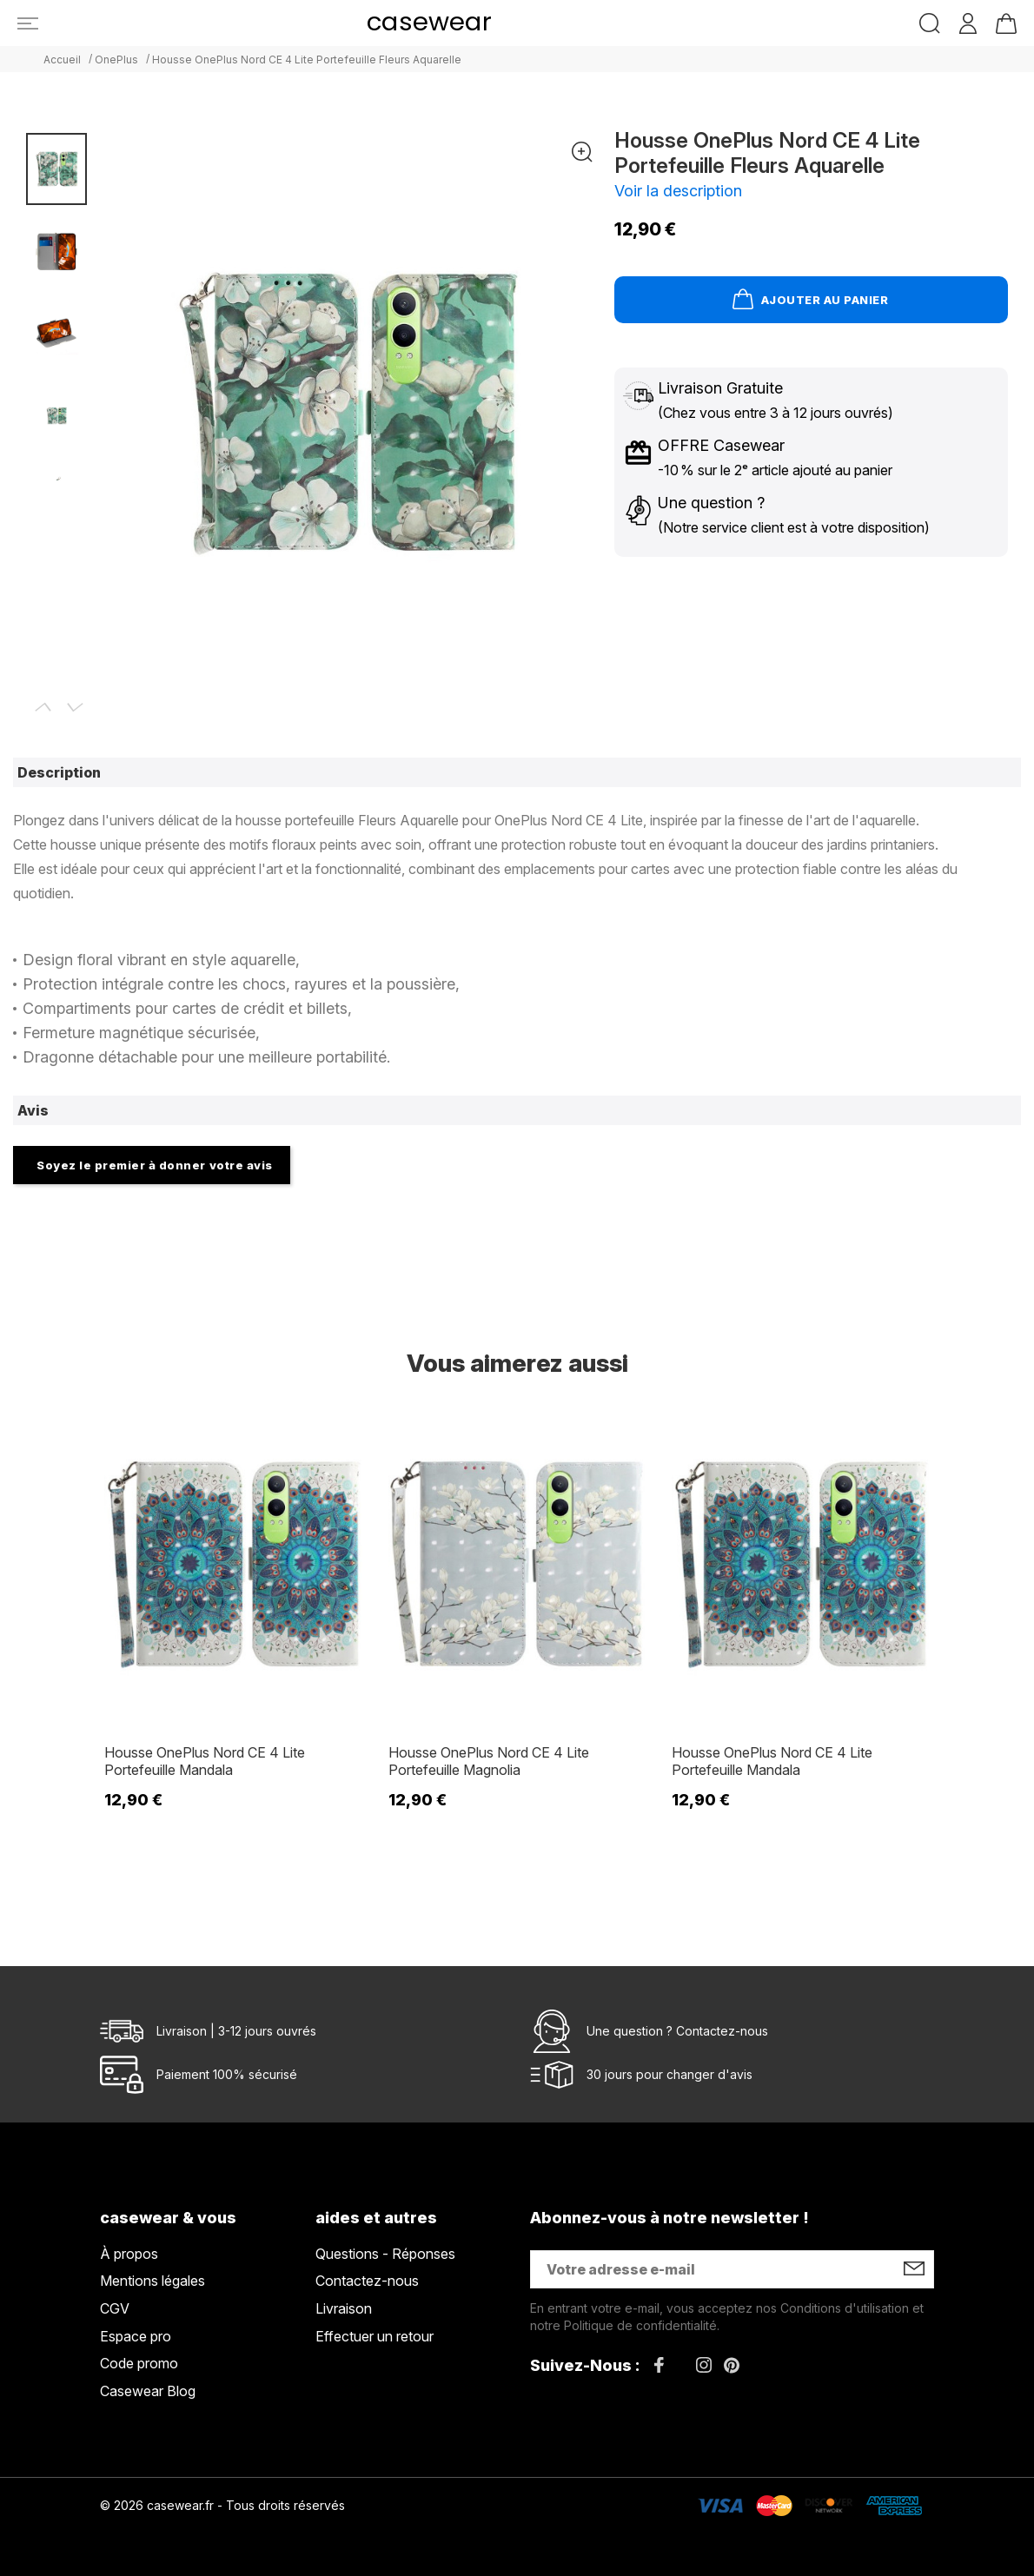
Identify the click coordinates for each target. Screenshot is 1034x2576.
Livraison (343, 2308)
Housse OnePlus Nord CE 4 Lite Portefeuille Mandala (204, 1761)
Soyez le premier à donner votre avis (154, 1165)
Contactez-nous (722, 2030)
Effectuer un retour (374, 2336)
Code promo (139, 2363)
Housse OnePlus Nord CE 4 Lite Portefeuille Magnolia (488, 1761)
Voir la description (678, 191)
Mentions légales (152, 2280)
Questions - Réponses (385, 2253)
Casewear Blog (148, 2391)
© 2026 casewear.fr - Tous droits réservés (222, 2505)
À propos (129, 2253)
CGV (114, 2308)
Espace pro (135, 2336)
